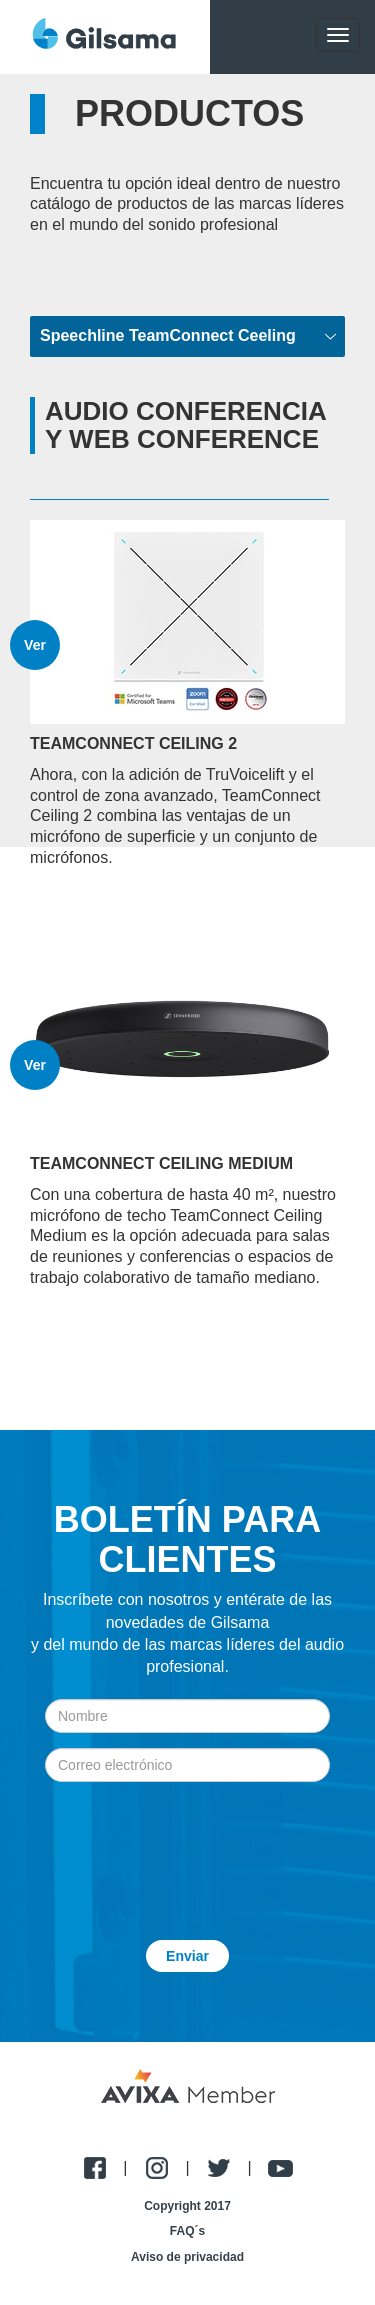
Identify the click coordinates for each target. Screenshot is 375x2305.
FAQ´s (187, 2231)
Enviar (187, 1956)
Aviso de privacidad (187, 2257)
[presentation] (188, 1846)
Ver (35, 645)
